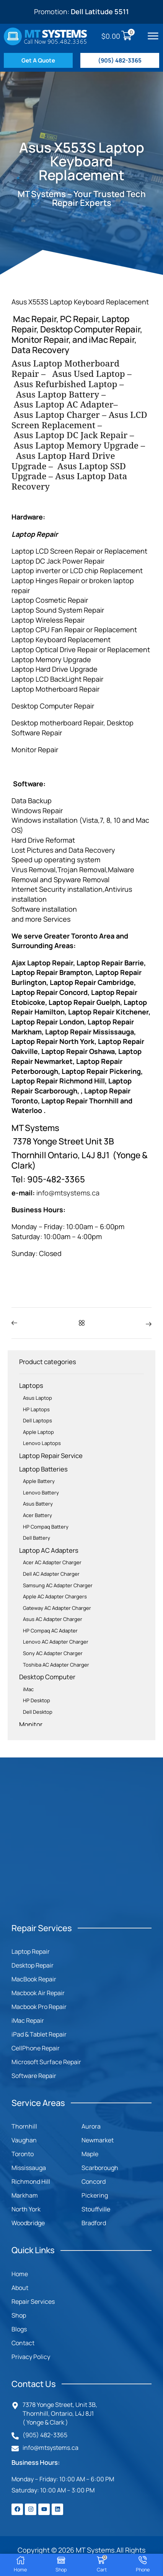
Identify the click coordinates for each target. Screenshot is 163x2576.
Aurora (91, 2126)
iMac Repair (27, 2020)
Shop (18, 2315)
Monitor (30, 1724)
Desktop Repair (32, 1965)
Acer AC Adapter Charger (52, 1562)
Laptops (31, 1385)
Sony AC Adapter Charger (53, 1653)
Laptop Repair (30, 1951)
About (19, 2287)
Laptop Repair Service (51, 1455)
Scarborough (100, 2167)
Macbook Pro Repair (39, 2006)
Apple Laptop (38, 1432)
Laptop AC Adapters (48, 1550)
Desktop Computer (47, 1676)
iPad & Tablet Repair (39, 2034)
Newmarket (98, 2140)
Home (19, 2274)
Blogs (19, 2329)
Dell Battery (36, 1537)
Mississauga (28, 2167)
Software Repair (33, 2075)
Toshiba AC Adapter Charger (56, 1664)
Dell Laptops (37, 1420)
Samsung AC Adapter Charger (58, 1585)
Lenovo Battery (41, 1492)
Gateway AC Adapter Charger (57, 1607)
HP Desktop (36, 1700)
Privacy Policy (30, 2356)
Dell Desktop (37, 1711)
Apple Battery (39, 1481)
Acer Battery (37, 1515)
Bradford (94, 2223)
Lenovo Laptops (42, 1443)
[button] (153, 36)
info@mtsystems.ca (67, 1192)
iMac (28, 1689)
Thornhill (24, 2126)
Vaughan (24, 2140)
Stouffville (96, 2209)
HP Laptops (36, 1409)
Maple (90, 2154)
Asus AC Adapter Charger (52, 1619)
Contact (22, 2343)
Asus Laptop (37, 1397)
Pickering (95, 2195)
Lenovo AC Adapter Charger (55, 1641)
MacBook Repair (33, 1979)
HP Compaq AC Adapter (50, 1630)
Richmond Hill (30, 2181)
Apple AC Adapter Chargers (55, 1596)
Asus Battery (38, 1503)
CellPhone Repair (35, 2048)
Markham (24, 2195)
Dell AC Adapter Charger (51, 1573)
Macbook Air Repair (38, 1993)
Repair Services (33, 2301)
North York (26, 2209)
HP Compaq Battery (45, 1526)
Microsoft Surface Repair (46, 2062)
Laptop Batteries (43, 1469)
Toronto (22, 2154)
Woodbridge (28, 2223)
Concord (94, 2181)
